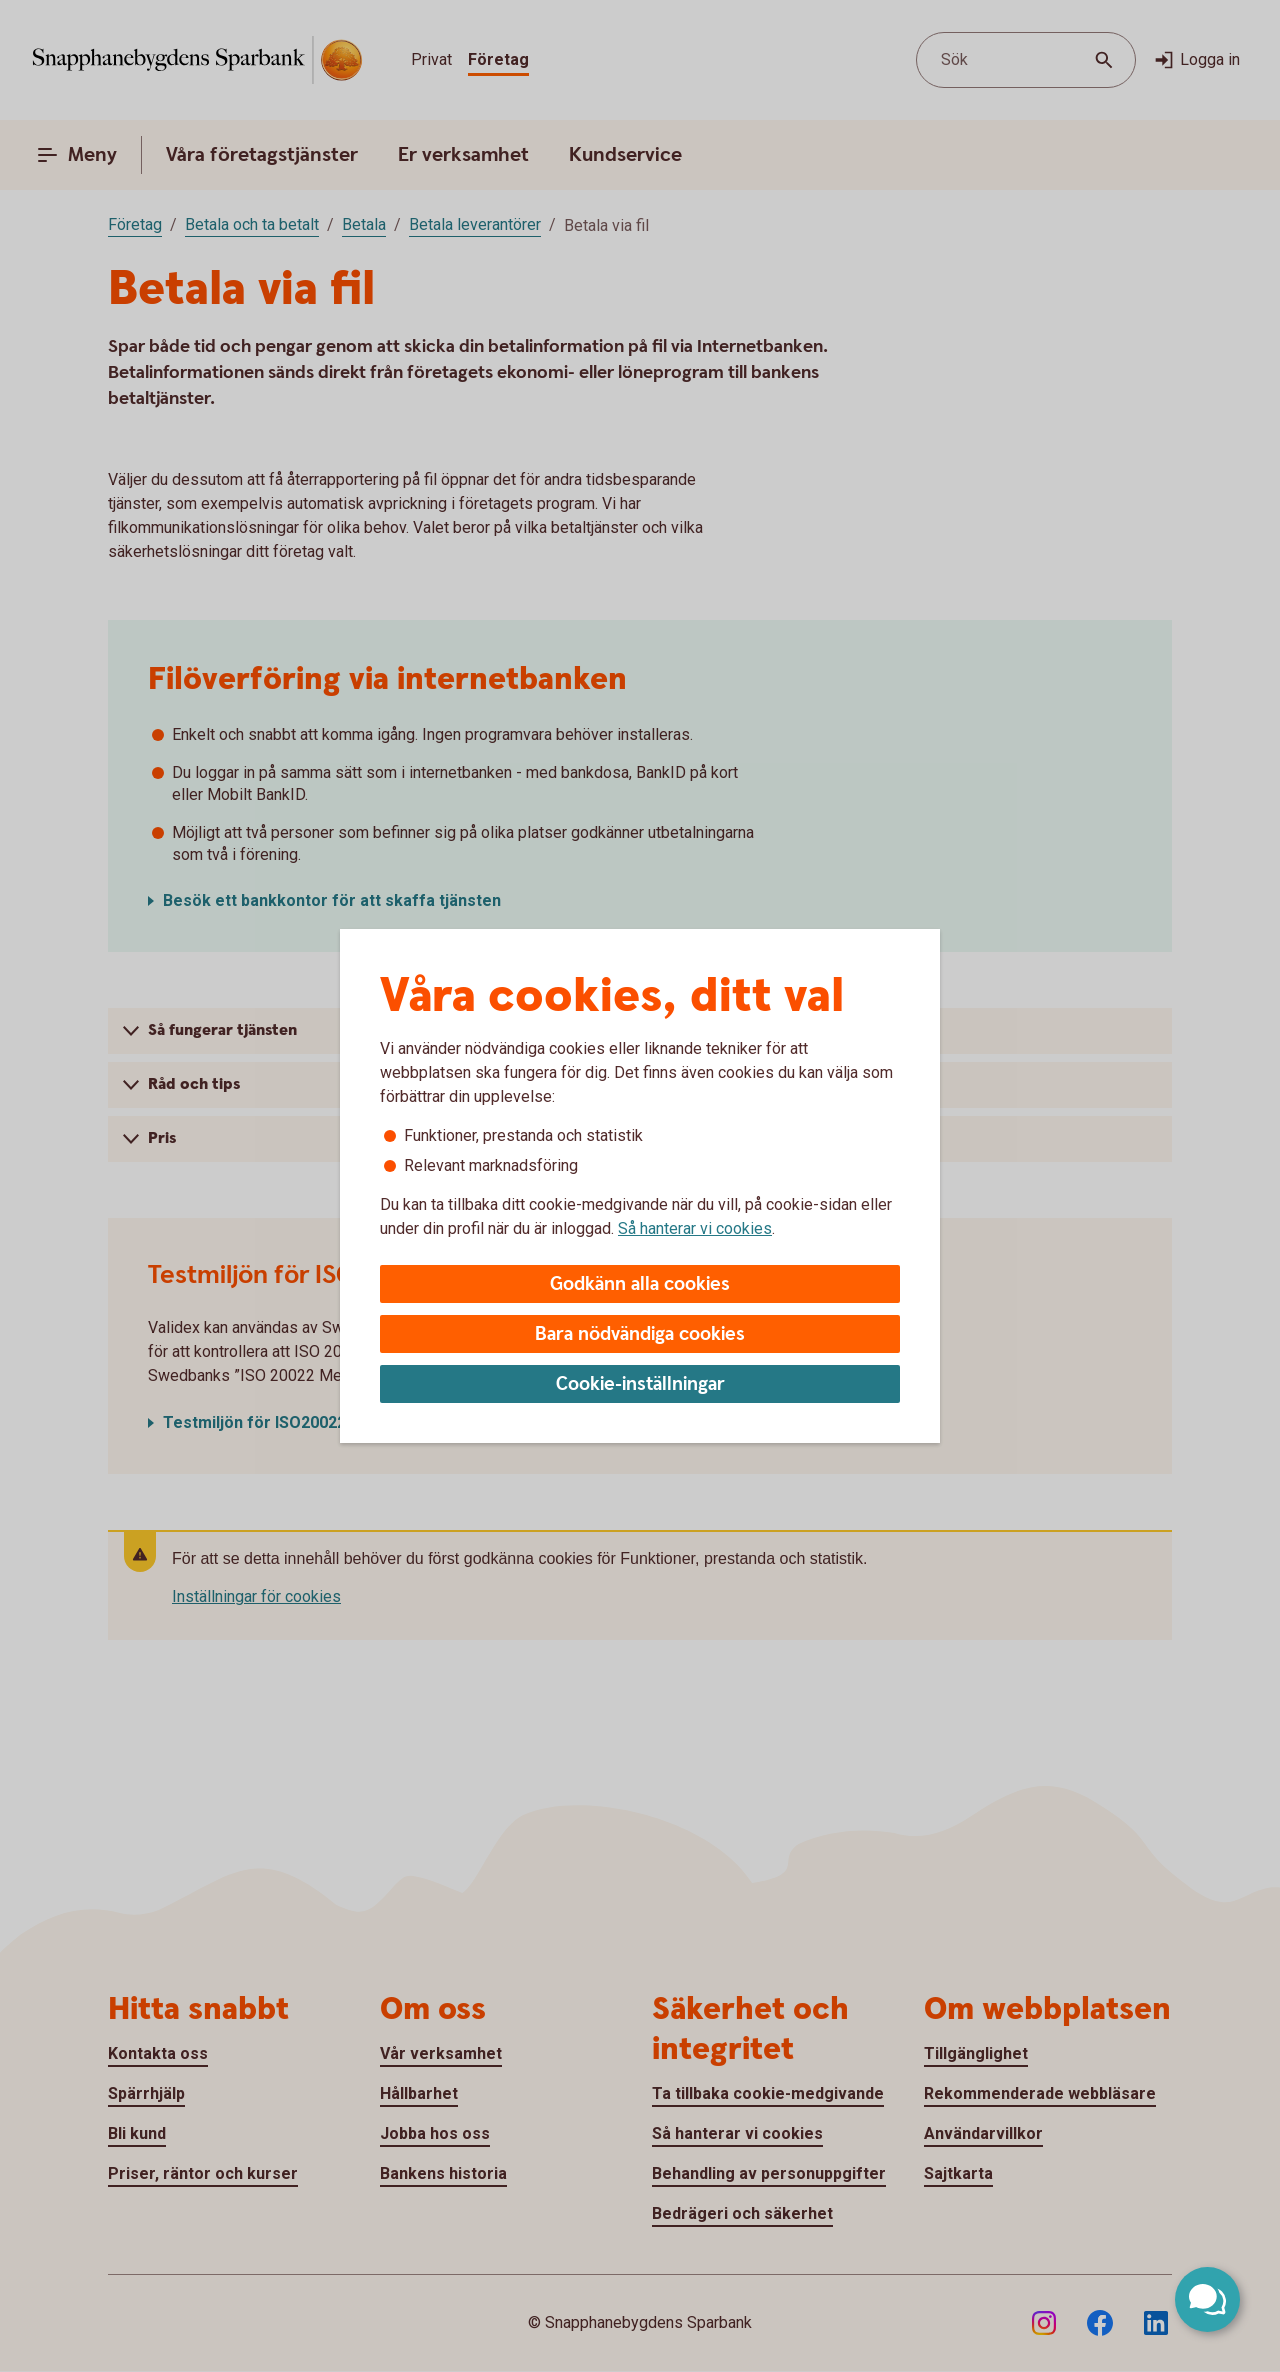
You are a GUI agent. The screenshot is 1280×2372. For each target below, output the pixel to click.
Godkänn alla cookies (640, 1284)
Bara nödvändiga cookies (640, 1334)
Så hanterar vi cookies (695, 1228)
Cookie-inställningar (640, 1384)
